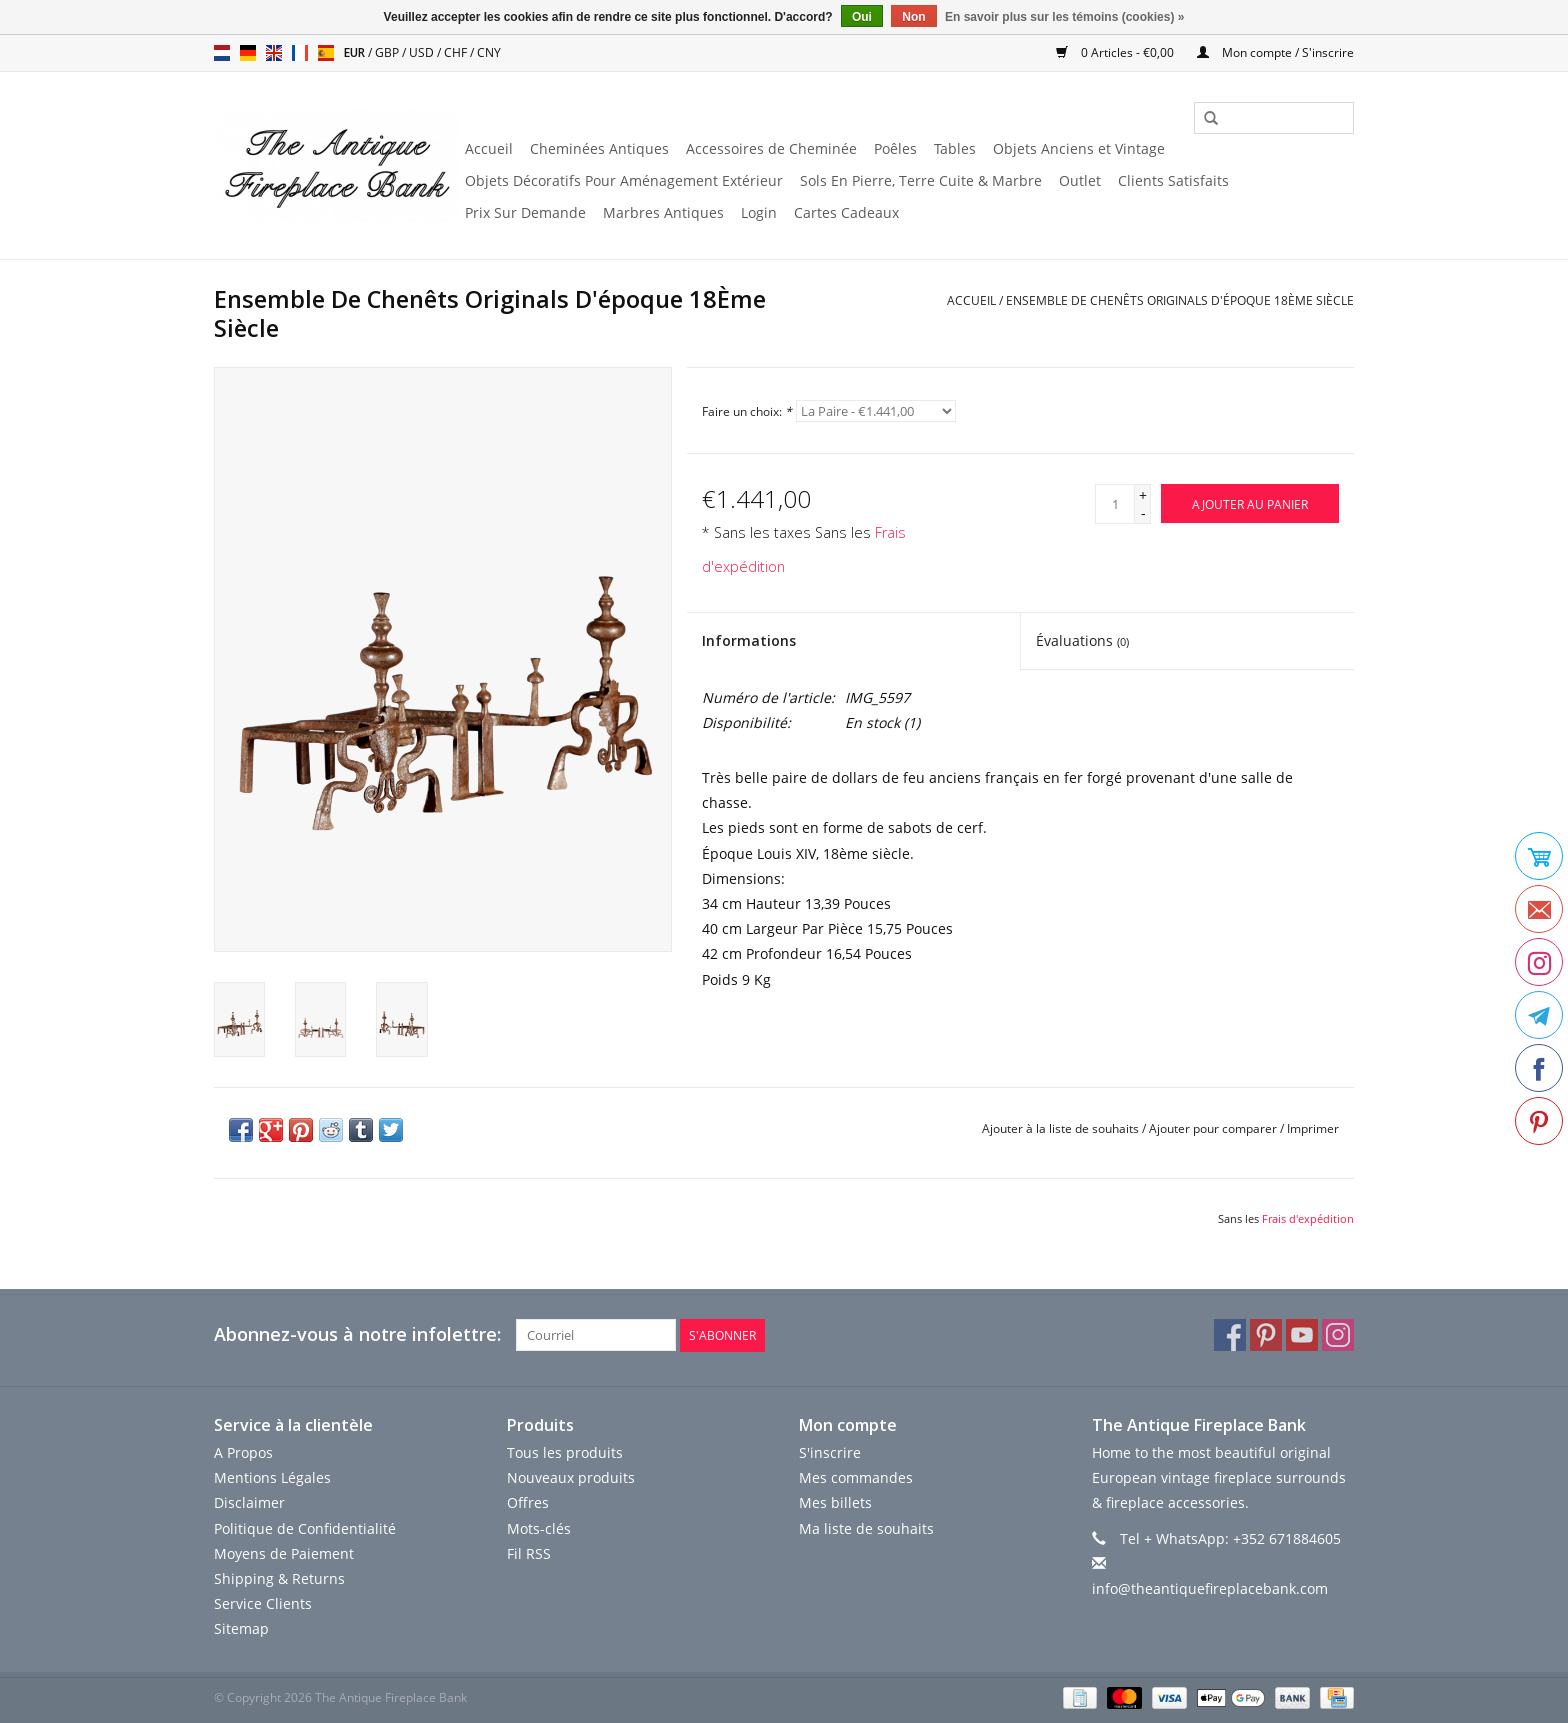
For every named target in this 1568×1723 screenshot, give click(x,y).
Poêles (895, 148)
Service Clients (263, 1603)
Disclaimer (249, 1502)
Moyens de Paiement (284, 1553)
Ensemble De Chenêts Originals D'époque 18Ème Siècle (1180, 300)
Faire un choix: (747, 411)
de (248, 53)
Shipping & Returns (279, 1578)
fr (300, 53)
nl (222, 53)
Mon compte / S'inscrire (1275, 52)
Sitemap (241, 1628)
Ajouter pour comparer (1214, 1128)
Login (759, 212)
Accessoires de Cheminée (771, 148)
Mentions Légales (272, 1477)
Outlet (1080, 180)
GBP (388, 52)
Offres (528, 1502)
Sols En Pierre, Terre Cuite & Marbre (921, 180)
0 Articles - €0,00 (1116, 52)
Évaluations (1082, 640)
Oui (862, 17)
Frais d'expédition (1308, 1218)
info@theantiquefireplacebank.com (1210, 1588)
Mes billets (835, 1502)
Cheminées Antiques (599, 148)
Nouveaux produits (571, 1477)
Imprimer (1313, 1128)
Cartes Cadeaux (846, 212)
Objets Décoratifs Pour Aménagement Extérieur (624, 180)
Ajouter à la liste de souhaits (1060, 1128)
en (274, 53)
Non (913, 17)
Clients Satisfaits (1173, 180)
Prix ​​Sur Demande (525, 212)
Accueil (489, 148)
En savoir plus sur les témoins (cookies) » (1064, 17)
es (326, 53)
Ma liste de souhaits (866, 1527)
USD (423, 52)
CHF (457, 52)
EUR (356, 52)
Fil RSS (529, 1553)
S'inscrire (830, 1452)
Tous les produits (565, 1452)
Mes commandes (856, 1477)
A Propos (243, 1452)
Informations (749, 640)
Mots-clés (539, 1527)
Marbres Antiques (663, 212)
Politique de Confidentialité (305, 1527)
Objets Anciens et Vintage (1079, 148)
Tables (955, 148)
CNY (489, 52)
